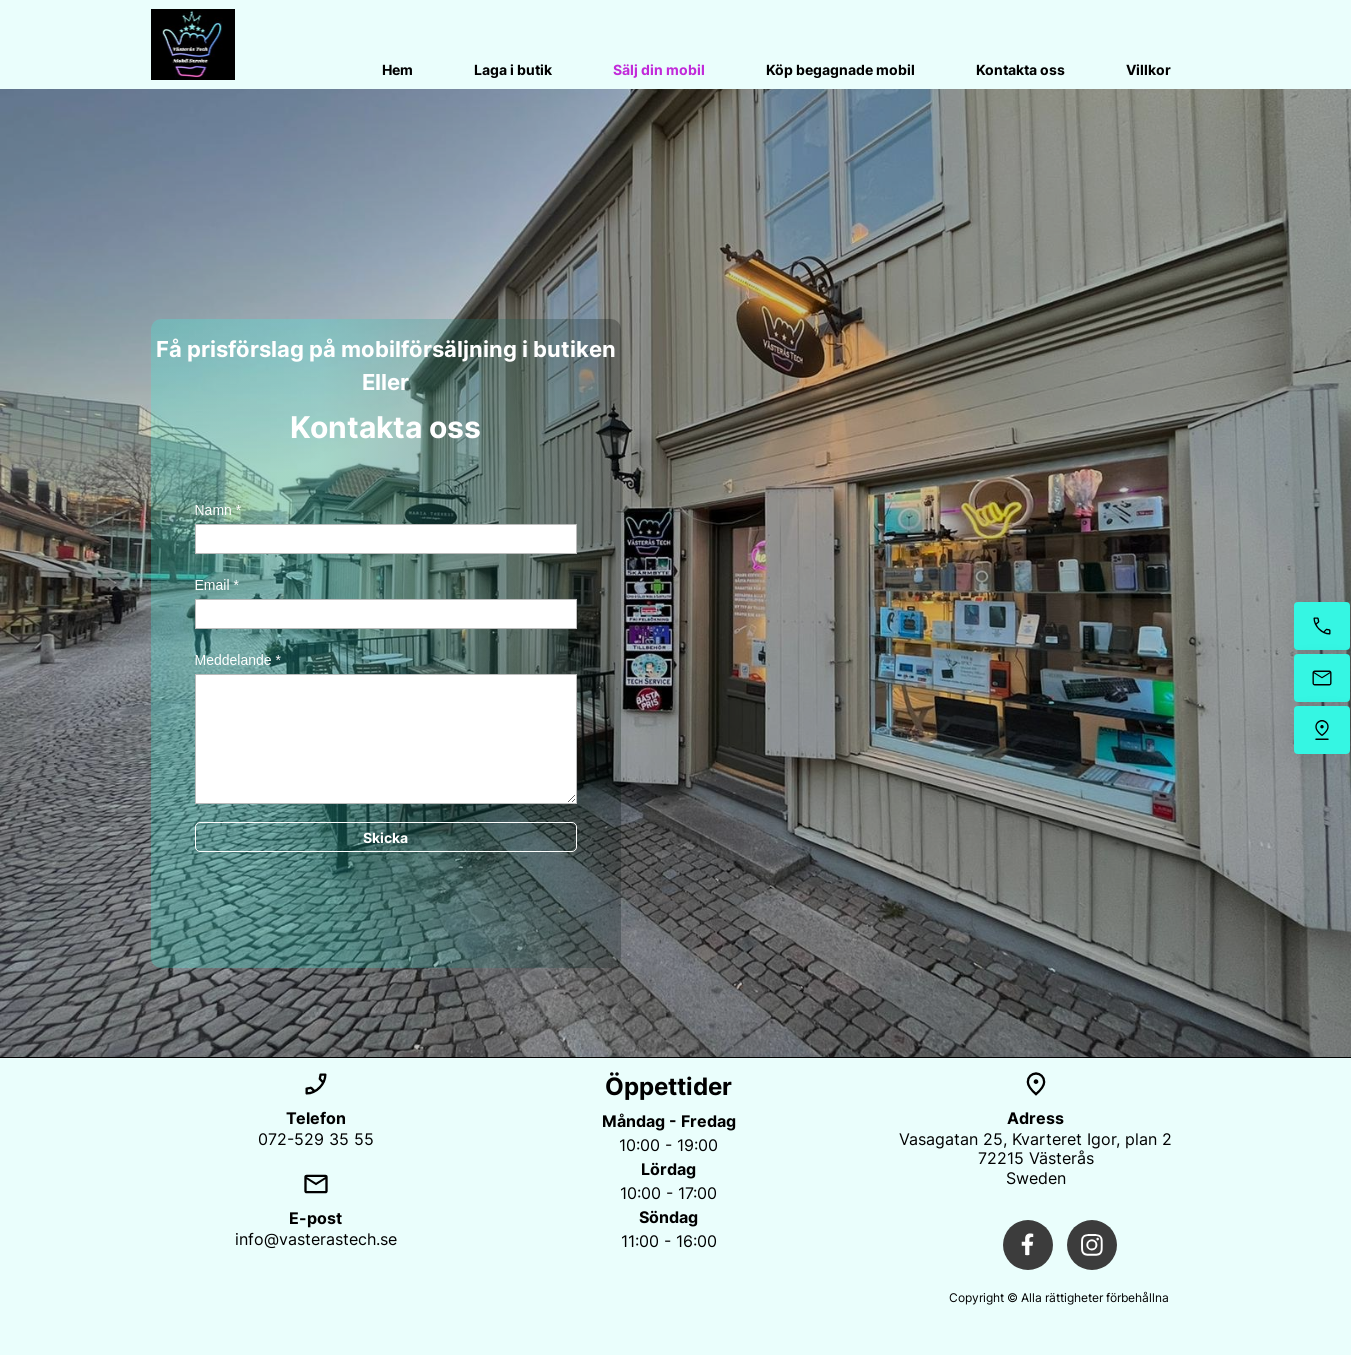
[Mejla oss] (1322, 678)
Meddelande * (238, 660)
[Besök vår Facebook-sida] (1028, 1245)
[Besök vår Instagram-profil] (1092, 1245)
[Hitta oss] (1322, 730)
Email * (217, 585)
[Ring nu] (1322, 626)
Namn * (218, 510)
